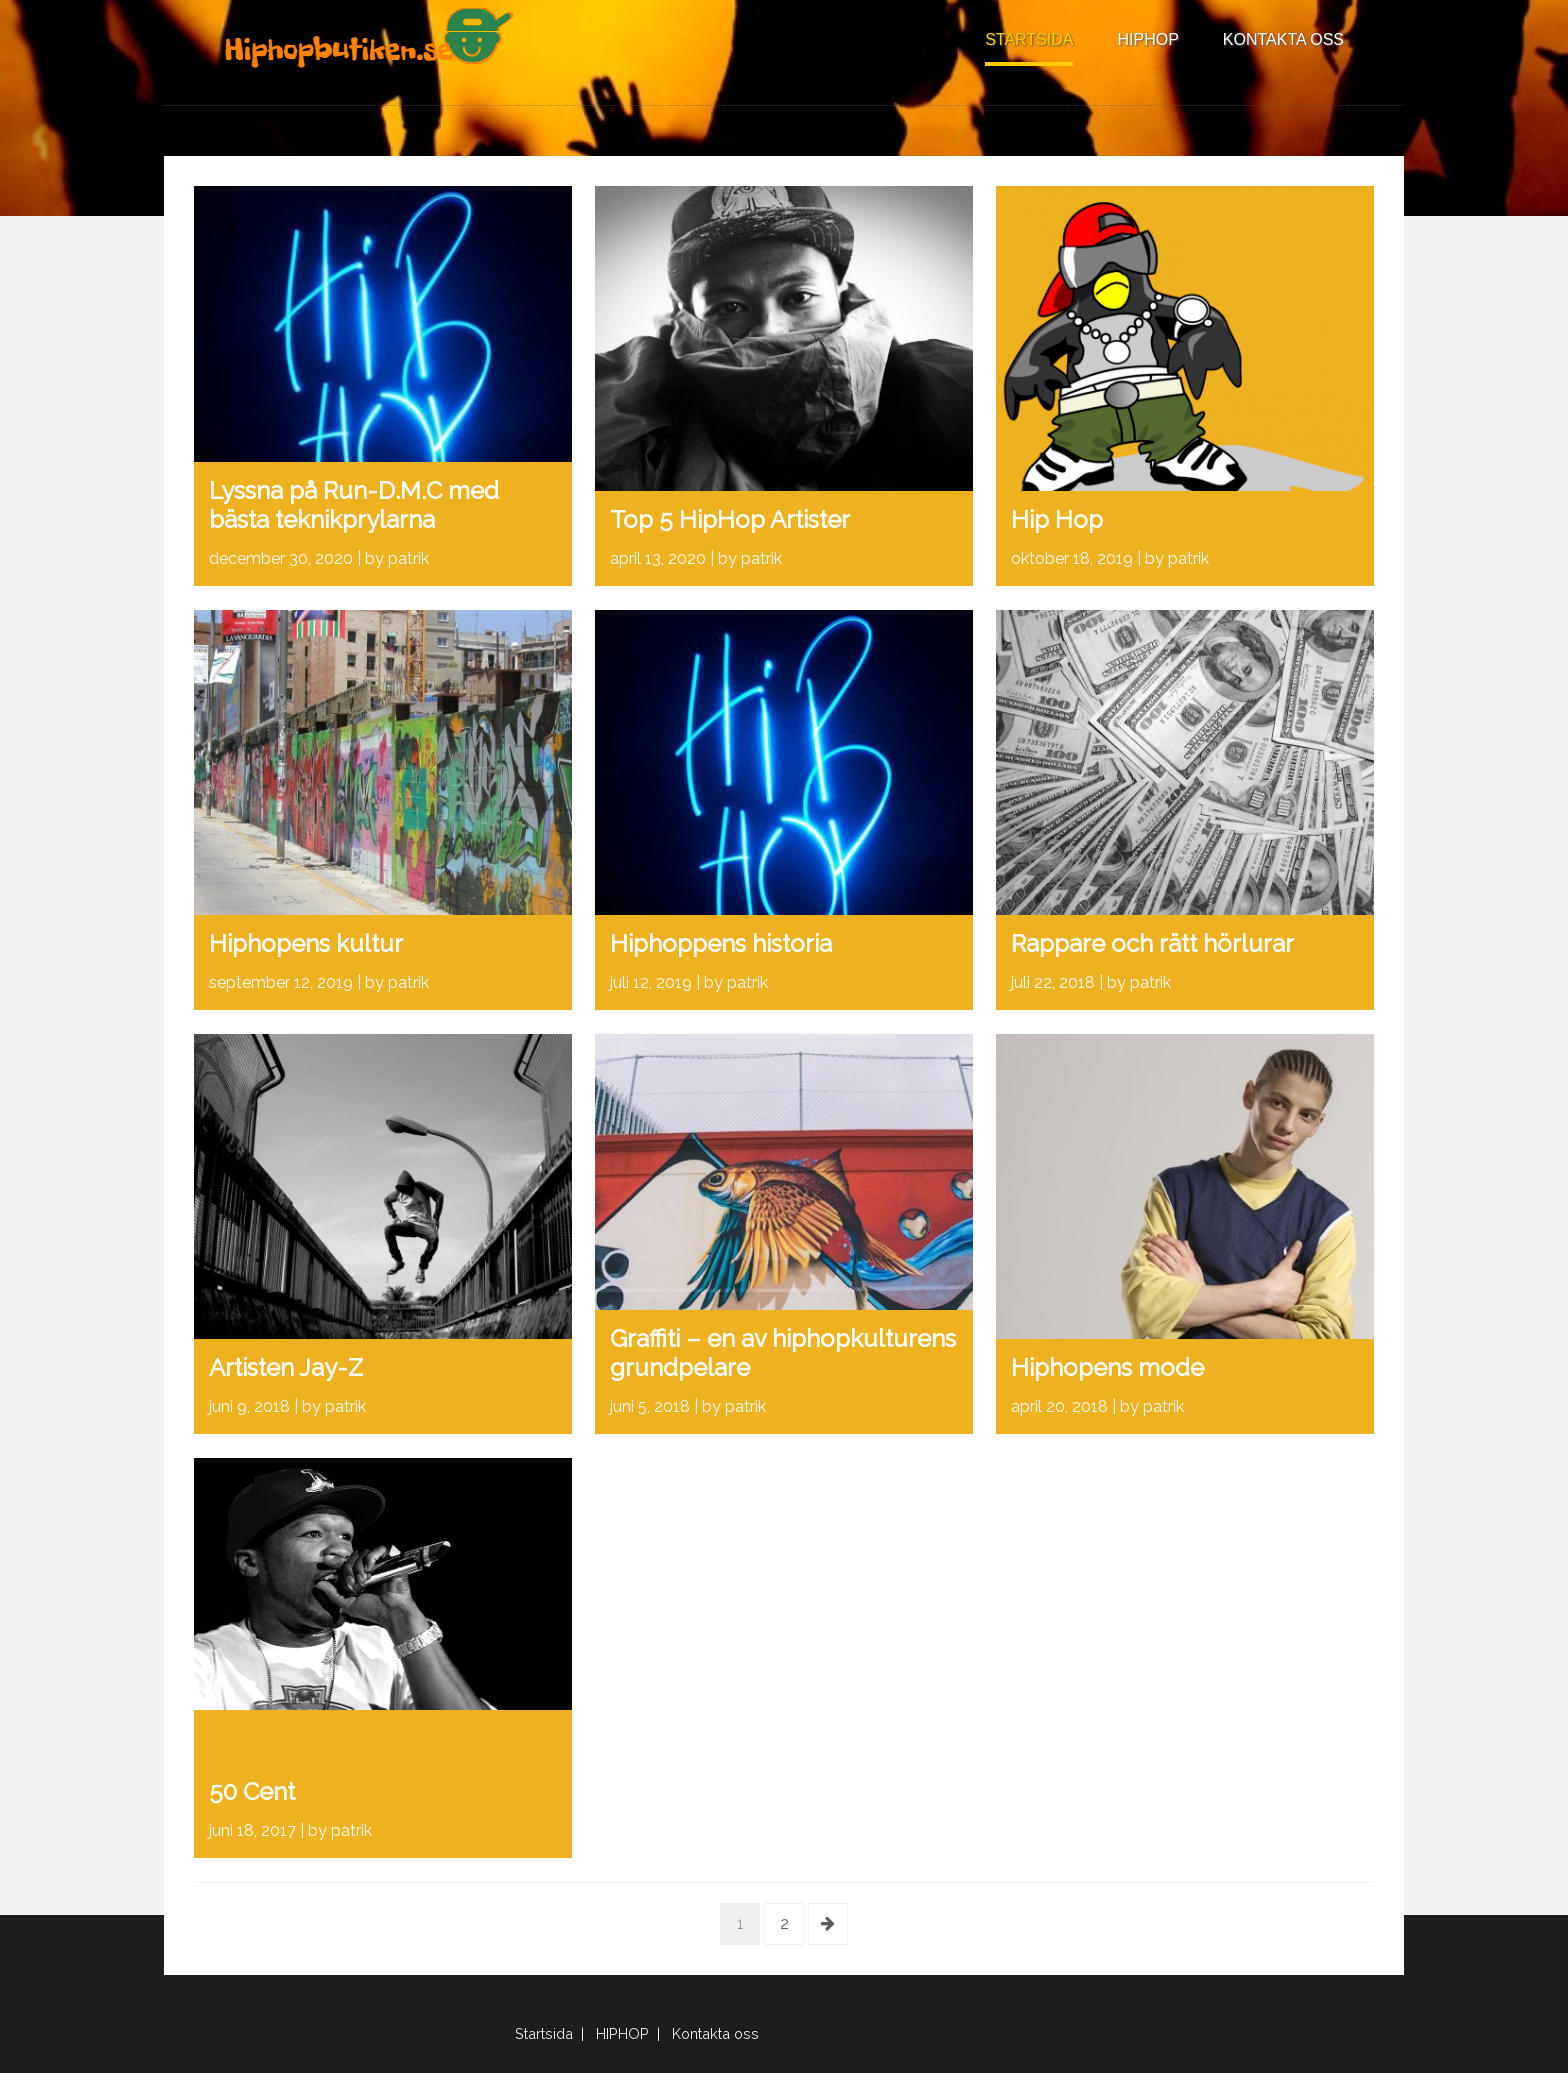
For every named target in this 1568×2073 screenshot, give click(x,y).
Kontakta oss (1283, 39)
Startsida (1029, 39)
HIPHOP (1147, 39)
